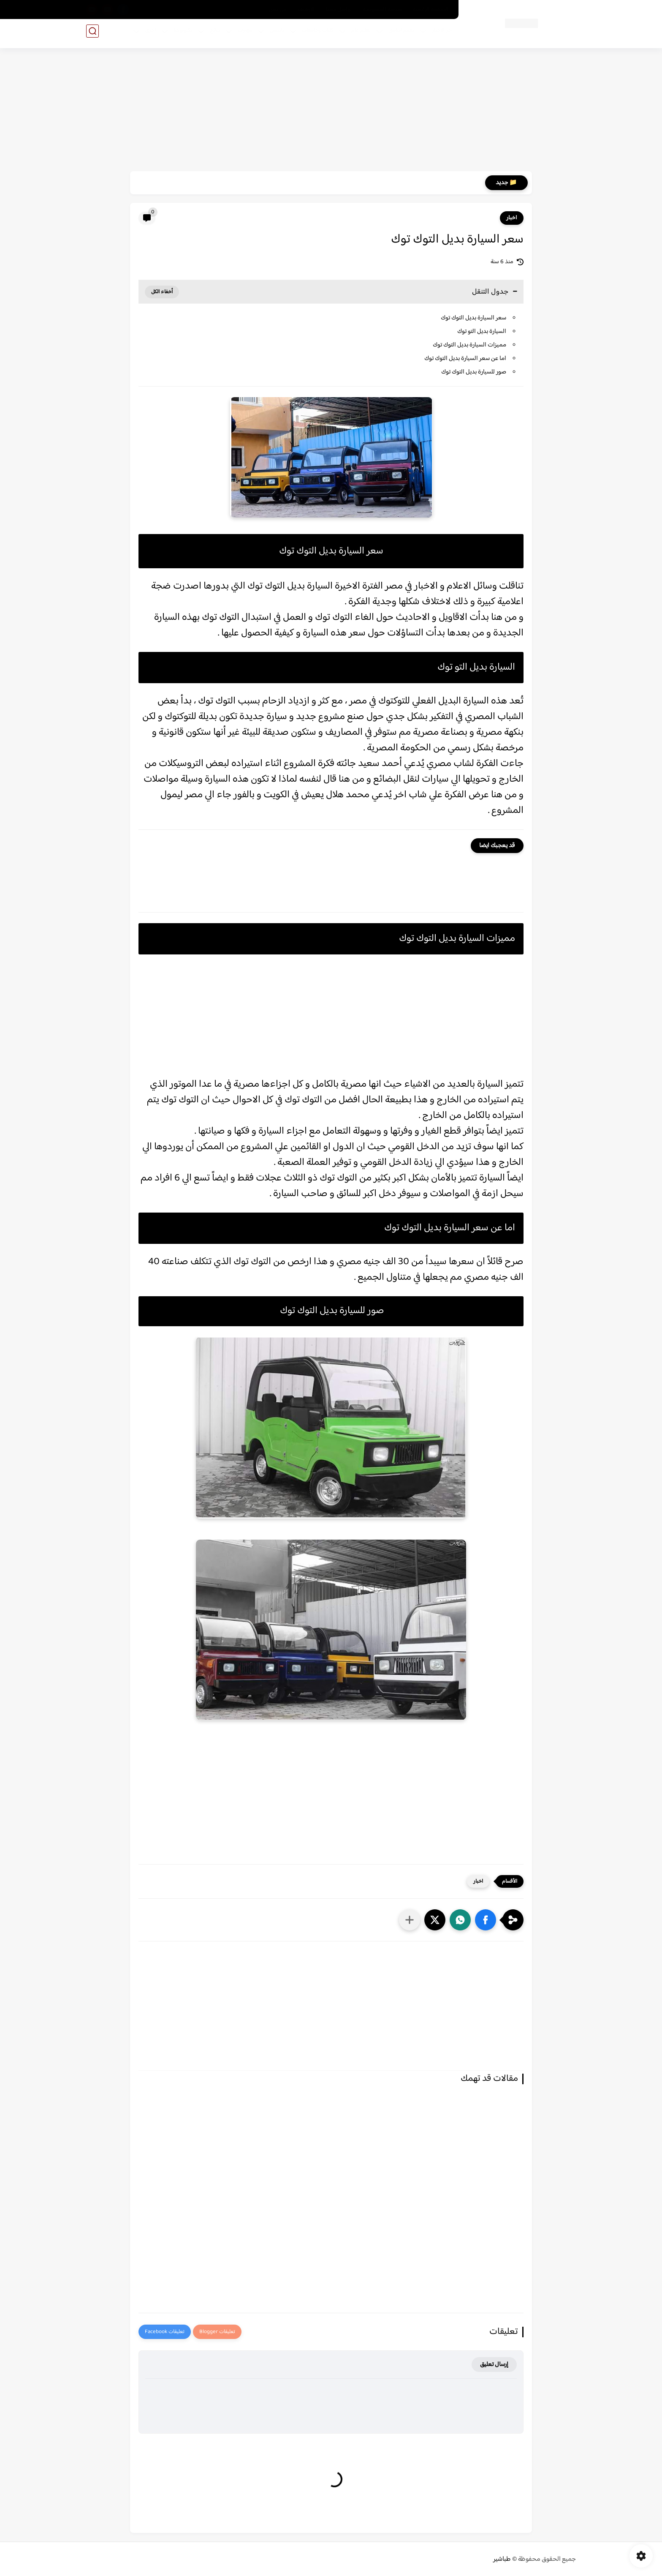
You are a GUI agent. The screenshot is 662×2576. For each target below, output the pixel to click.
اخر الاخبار (439, 33)
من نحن (278, 10)
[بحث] (92, 34)
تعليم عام (357, 33)
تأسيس (273, 33)
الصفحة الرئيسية (431, 10)
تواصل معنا (339, 10)
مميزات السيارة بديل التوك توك (469, 345)
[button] (485, 1919)
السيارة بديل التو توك (481, 331)
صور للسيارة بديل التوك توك (473, 372)
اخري (147, 33)
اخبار (511, 218)
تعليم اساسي (398, 33)
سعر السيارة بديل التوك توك (473, 318)
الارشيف (306, 10)
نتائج (211, 33)
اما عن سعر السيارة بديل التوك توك (465, 358)
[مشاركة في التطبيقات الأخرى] (409, 1919)
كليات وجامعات (314, 33)
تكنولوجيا (179, 33)
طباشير (502, 2559)
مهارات (241, 33)
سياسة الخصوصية (382, 10)
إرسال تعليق (494, 2364)
